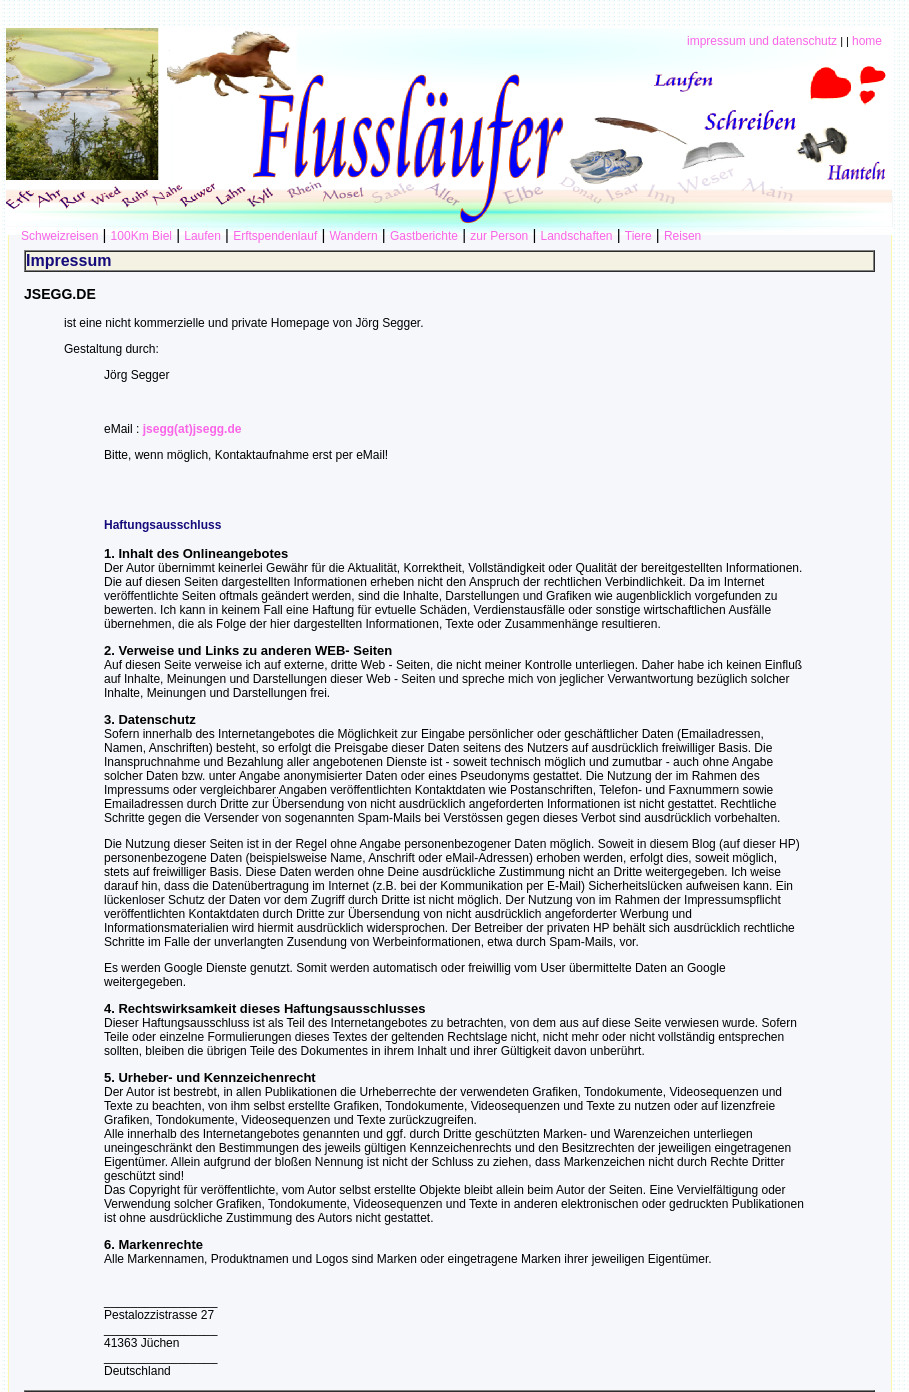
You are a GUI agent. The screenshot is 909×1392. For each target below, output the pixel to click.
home (867, 41)
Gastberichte (424, 236)
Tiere (638, 236)
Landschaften (576, 236)
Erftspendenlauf (275, 236)
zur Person (499, 236)
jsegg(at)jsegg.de (192, 429)
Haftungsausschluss (162, 525)
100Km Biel (141, 236)
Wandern (353, 236)
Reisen (682, 236)
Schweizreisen (59, 236)
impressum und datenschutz (762, 41)
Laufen (202, 236)
